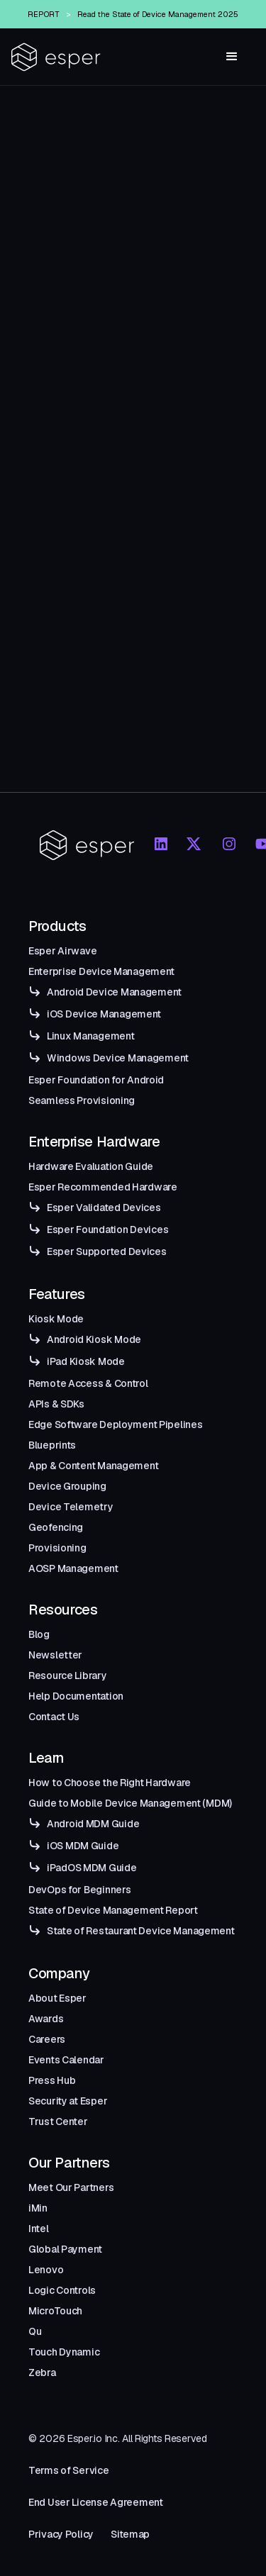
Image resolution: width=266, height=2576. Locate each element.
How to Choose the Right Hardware (109, 1782)
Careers (46, 2039)
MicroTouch (55, 2310)
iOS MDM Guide (82, 1845)
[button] (232, 57)
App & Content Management (93, 1465)
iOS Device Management (104, 1014)
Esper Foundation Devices (107, 1229)
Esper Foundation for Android (96, 1080)
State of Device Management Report (113, 1910)
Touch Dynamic (63, 2352)
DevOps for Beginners (79, 1889)
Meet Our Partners (70, 2187)
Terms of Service (68, 2470)
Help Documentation (75, 1696)
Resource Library (67, 1675)
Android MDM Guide (93, 1823)
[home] (56, 57)
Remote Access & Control (88, 1383)
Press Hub (51, 2080)
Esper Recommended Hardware (102, 1187)
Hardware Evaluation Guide (90, 1166)
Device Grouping (67, 1486)
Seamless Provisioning (81, 1100)
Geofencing (55, 1527)
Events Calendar (66, 2059)
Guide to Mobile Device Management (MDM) (130, 1803)
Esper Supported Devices (107, 1251)
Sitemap (130, 2534)
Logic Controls (62, 2290)
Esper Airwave (62, 950)
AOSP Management (73, 1568)
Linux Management (91, 1036)
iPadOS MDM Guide (92, 1867)
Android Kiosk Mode (94, 1339)
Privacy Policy (61, 2534)
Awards (45, 2018)
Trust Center (58, 2121)
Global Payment (65, 2249)
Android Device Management (114, 992)
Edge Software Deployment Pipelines (115, 1424)
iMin (38, 2208)
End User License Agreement (95, 2502)
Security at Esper (67, 2101)
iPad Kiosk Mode (86, 1361)
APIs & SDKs (56, 1404)
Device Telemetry (70, 1506)
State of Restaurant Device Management (141, 1930)
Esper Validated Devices (104, 1207)
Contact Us (53, 1716)
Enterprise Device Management (101, 971)
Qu (34, 2331)
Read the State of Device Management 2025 (157, 14)
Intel (38, 2228)
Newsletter (55, 1655)
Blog (39, 1634)
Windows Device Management (118, 1058)
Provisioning (57, 1547)
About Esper (57, 1998)
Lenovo (45, 2269)
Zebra (42, 2372)
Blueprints (52, 1445)
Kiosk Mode (56, 1318)
